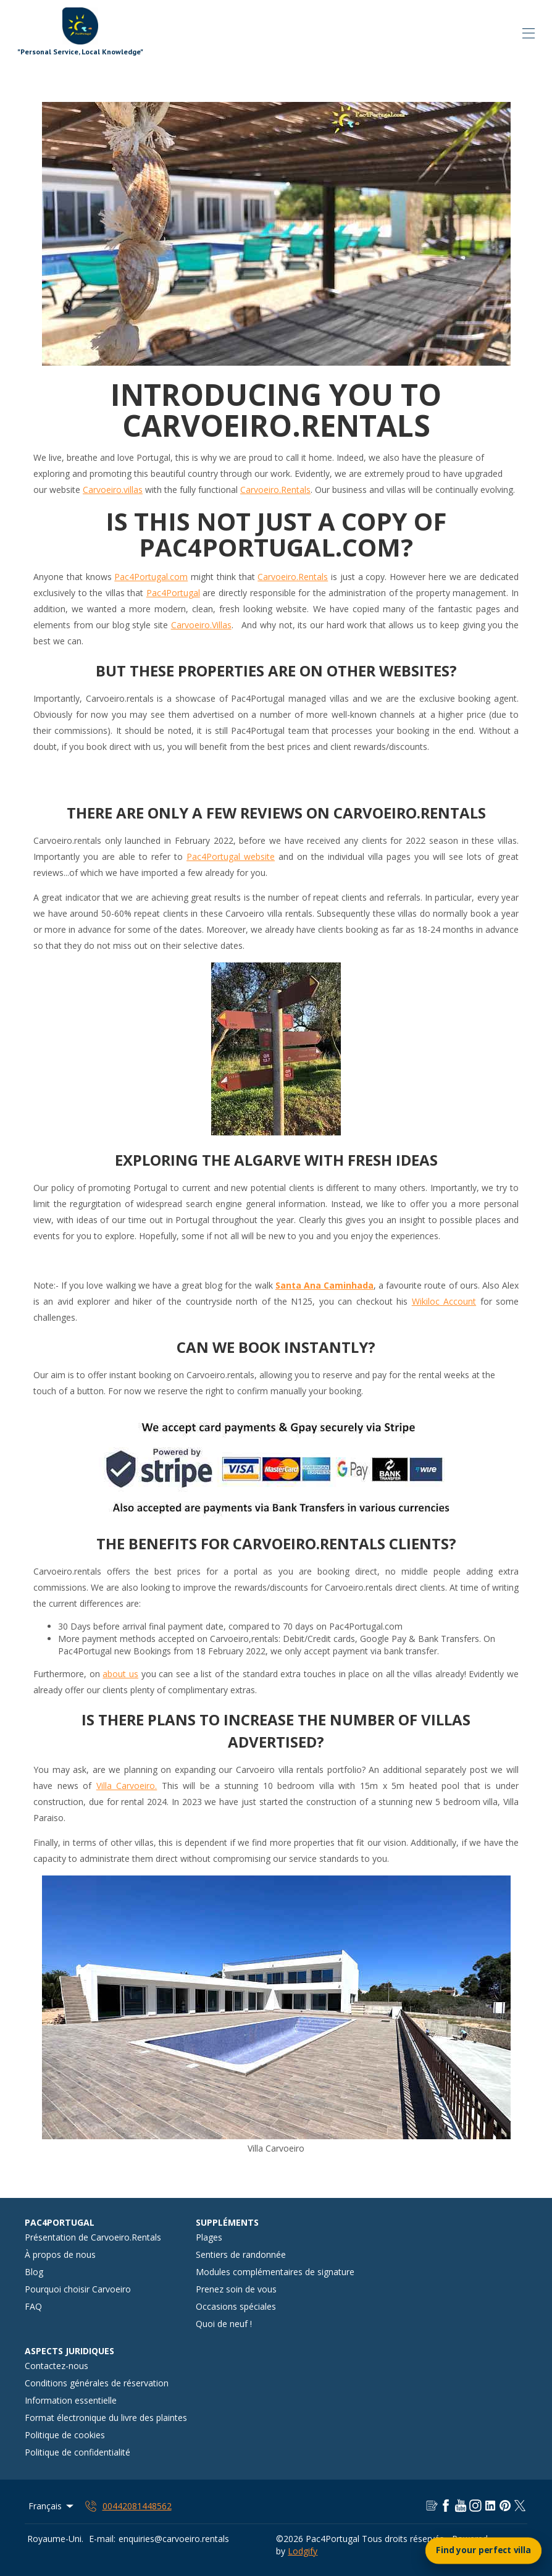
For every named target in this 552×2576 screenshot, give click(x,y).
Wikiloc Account (444, 1301)
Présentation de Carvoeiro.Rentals (93, 2237)
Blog (34, 2272)
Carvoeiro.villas (113, 489)
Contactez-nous (56, 2366)
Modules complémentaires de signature (275, 2272)
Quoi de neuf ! (224, 2324)
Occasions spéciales (236, 2306)
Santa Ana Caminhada (324, 1285)
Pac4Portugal (173, 593)
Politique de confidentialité (77, 2452)
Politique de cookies (65, 2435)
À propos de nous (60, 2254)
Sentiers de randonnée (241, 2254)
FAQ (33, 2306)
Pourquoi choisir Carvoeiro (78, 2289)
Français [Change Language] (51, 2506)
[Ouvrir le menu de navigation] (528, 33)
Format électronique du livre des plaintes (106, 2417)
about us (120, 1674)
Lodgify (302, 2551)
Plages (209, 2237)
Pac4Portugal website (230, 856)
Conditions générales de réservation (97, 2383)
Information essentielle (71, 2400)
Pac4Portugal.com (151, 577)
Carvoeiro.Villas (201, 625)
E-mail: (102, 2538)
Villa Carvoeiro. (126, 1785)
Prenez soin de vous (236, 2289)
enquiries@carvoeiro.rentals (174, 2538)
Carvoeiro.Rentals (275, 489)
